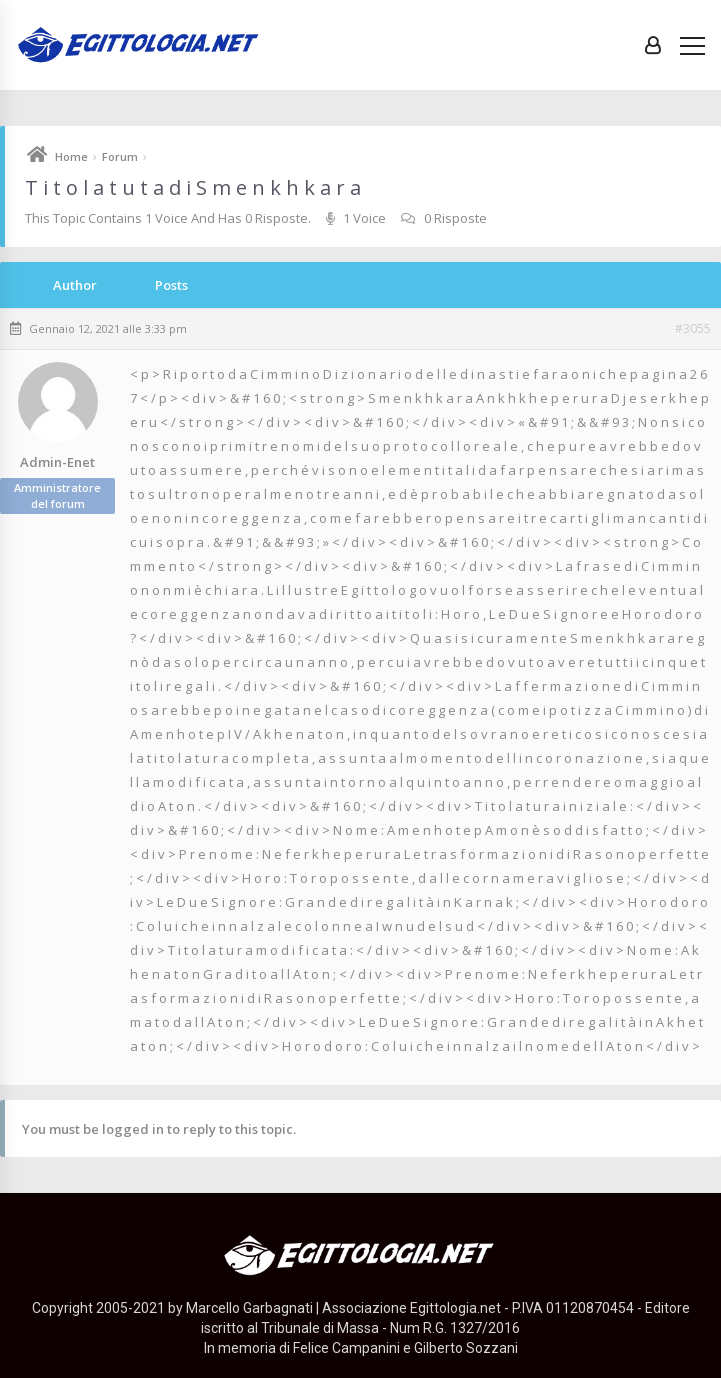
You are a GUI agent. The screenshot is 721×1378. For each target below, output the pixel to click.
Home (71, 156)
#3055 (693, 329)
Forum (120, 156)
